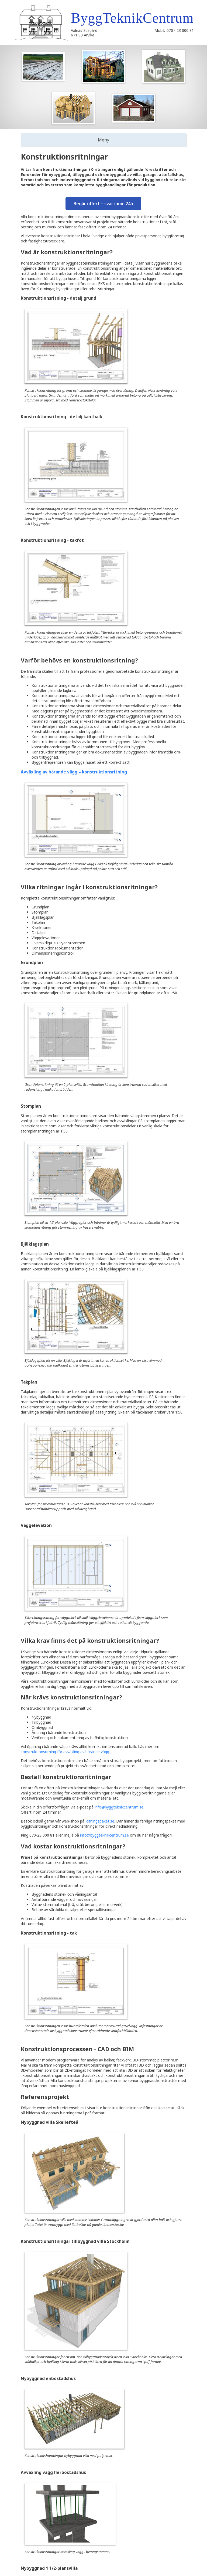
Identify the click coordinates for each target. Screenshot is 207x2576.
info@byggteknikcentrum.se (119, 1807)
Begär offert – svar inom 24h (103, 204)
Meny (103, 140)
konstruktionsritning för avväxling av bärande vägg (65, 1751)
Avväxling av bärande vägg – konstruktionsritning (74, 772)
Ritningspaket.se (99, 1821)
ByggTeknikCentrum (132, 18)
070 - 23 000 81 (180, 30)
